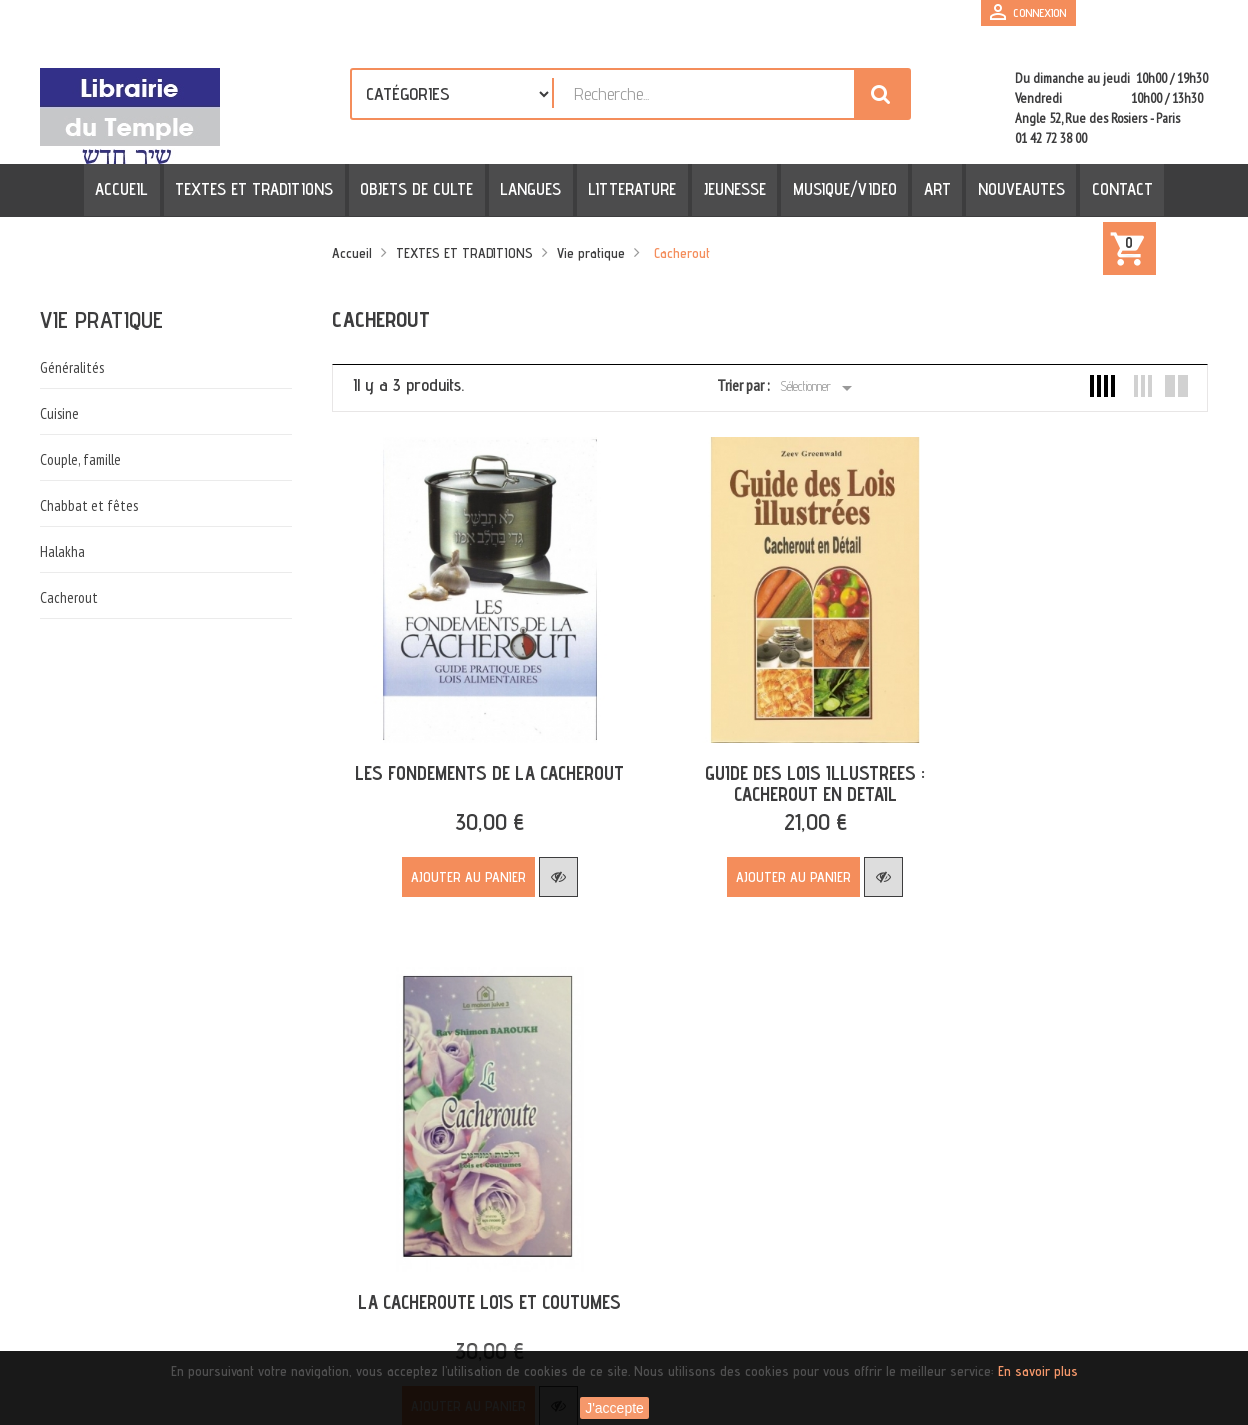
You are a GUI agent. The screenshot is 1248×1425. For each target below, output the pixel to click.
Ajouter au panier (451, 842)
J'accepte (614, 1408)
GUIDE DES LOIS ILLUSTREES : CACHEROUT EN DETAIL (764, 748)
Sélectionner (819, 388)
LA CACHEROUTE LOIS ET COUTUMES (1055, 738)
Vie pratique (101, 319)
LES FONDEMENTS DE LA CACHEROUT (472, 738)
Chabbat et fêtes (89, 505)
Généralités (72, 367)
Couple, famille (80, 459)
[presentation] (232, 1334)
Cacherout (69, 597)
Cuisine (59, 413)
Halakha (62, 551)
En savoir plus (1038, 1371)
